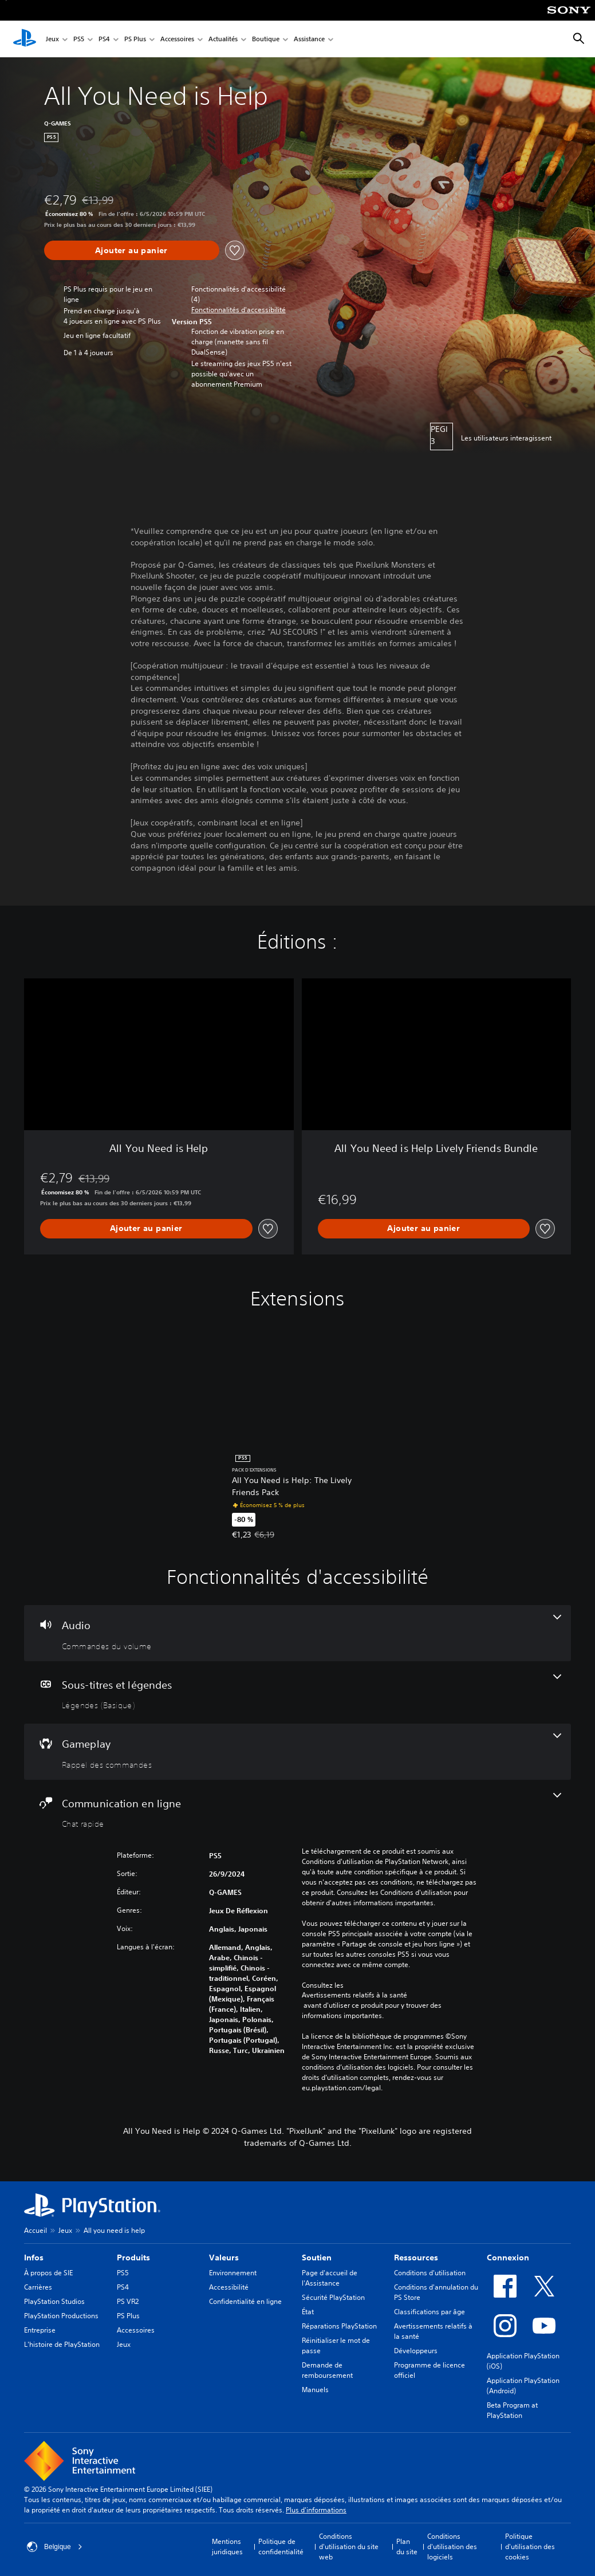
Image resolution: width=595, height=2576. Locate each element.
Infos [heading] (34, 2257)
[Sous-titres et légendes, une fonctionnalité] (297, 1693)
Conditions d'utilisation (430, 2273)
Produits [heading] (133, 2257)
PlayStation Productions (61, 2316)
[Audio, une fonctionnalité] (297, 1633)
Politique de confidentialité (281, 2546)
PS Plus (135, 39)
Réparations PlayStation (339, 2326)
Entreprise (40, 2330)
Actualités (223, 39)
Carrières (38, 2287)
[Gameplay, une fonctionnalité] (297, 1752)
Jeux (52, 39)
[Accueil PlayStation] (24, 38)
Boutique (265, 39)
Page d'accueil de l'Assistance (329, 2278)
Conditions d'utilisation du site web (349, 2546)
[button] (238, 310)
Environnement (233, 2273)
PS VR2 (128, 2301)
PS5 (78, 39)
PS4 (104, 39)
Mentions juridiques (227, 2546)
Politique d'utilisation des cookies (530, 2546)
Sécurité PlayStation (333, 2297)
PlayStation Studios (54, 2301)
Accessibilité (229, 2287)
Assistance (309, 39)
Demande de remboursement (327, 2370)
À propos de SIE (48, 2273)
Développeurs (416, 2350)
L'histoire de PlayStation (62, 2344)
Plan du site (406, 2546)
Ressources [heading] (416, 2257)
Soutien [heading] (317, 2257)
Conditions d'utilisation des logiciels (452, 2546)
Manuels (315, 2389)
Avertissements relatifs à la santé (354, 1995)
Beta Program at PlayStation (512, 2410)
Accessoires (177, 39)
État (308, 2312)
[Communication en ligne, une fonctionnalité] (297, 1811)
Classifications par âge (429, 2312)
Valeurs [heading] (224, 2257)
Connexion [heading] (508, 2257)
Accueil (35, 2230)
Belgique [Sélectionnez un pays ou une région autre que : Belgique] (54, 2547)
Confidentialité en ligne (245, 2301)
